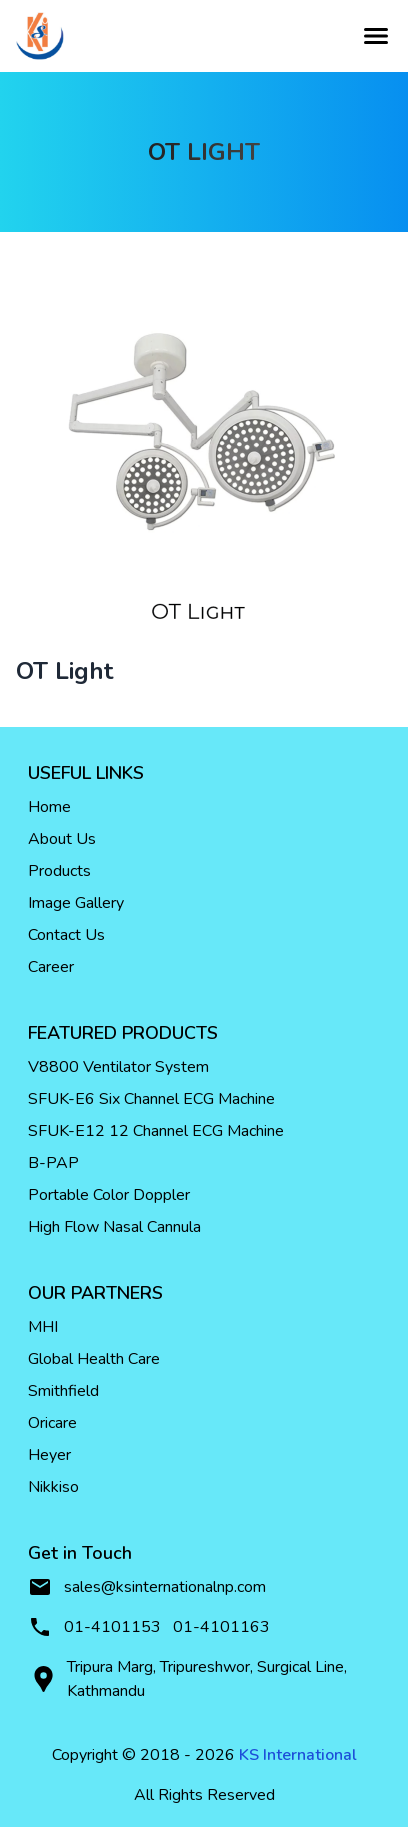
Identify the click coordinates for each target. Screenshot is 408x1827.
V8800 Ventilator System (118, 1067)
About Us (62, 839)
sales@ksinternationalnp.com (147, 1587)
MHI (43, 1327)
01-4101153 (112, 1627)
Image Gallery (76, 903)
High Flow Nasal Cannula (114, 1227)
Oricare (52, 1423)
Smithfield (63, 1391)
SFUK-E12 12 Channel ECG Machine (156, 1131)
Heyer (49, 1455)
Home (49, 807)
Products (59, 871)
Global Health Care (94, 1359)
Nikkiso (53, 1487)
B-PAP (53, 1163)
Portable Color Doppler (109, 1195)
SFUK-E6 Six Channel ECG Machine (151, 1099)
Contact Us (66, 935)
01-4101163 (221, 1627)
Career (51, 967)
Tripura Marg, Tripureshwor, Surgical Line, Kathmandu (187, 1679)
